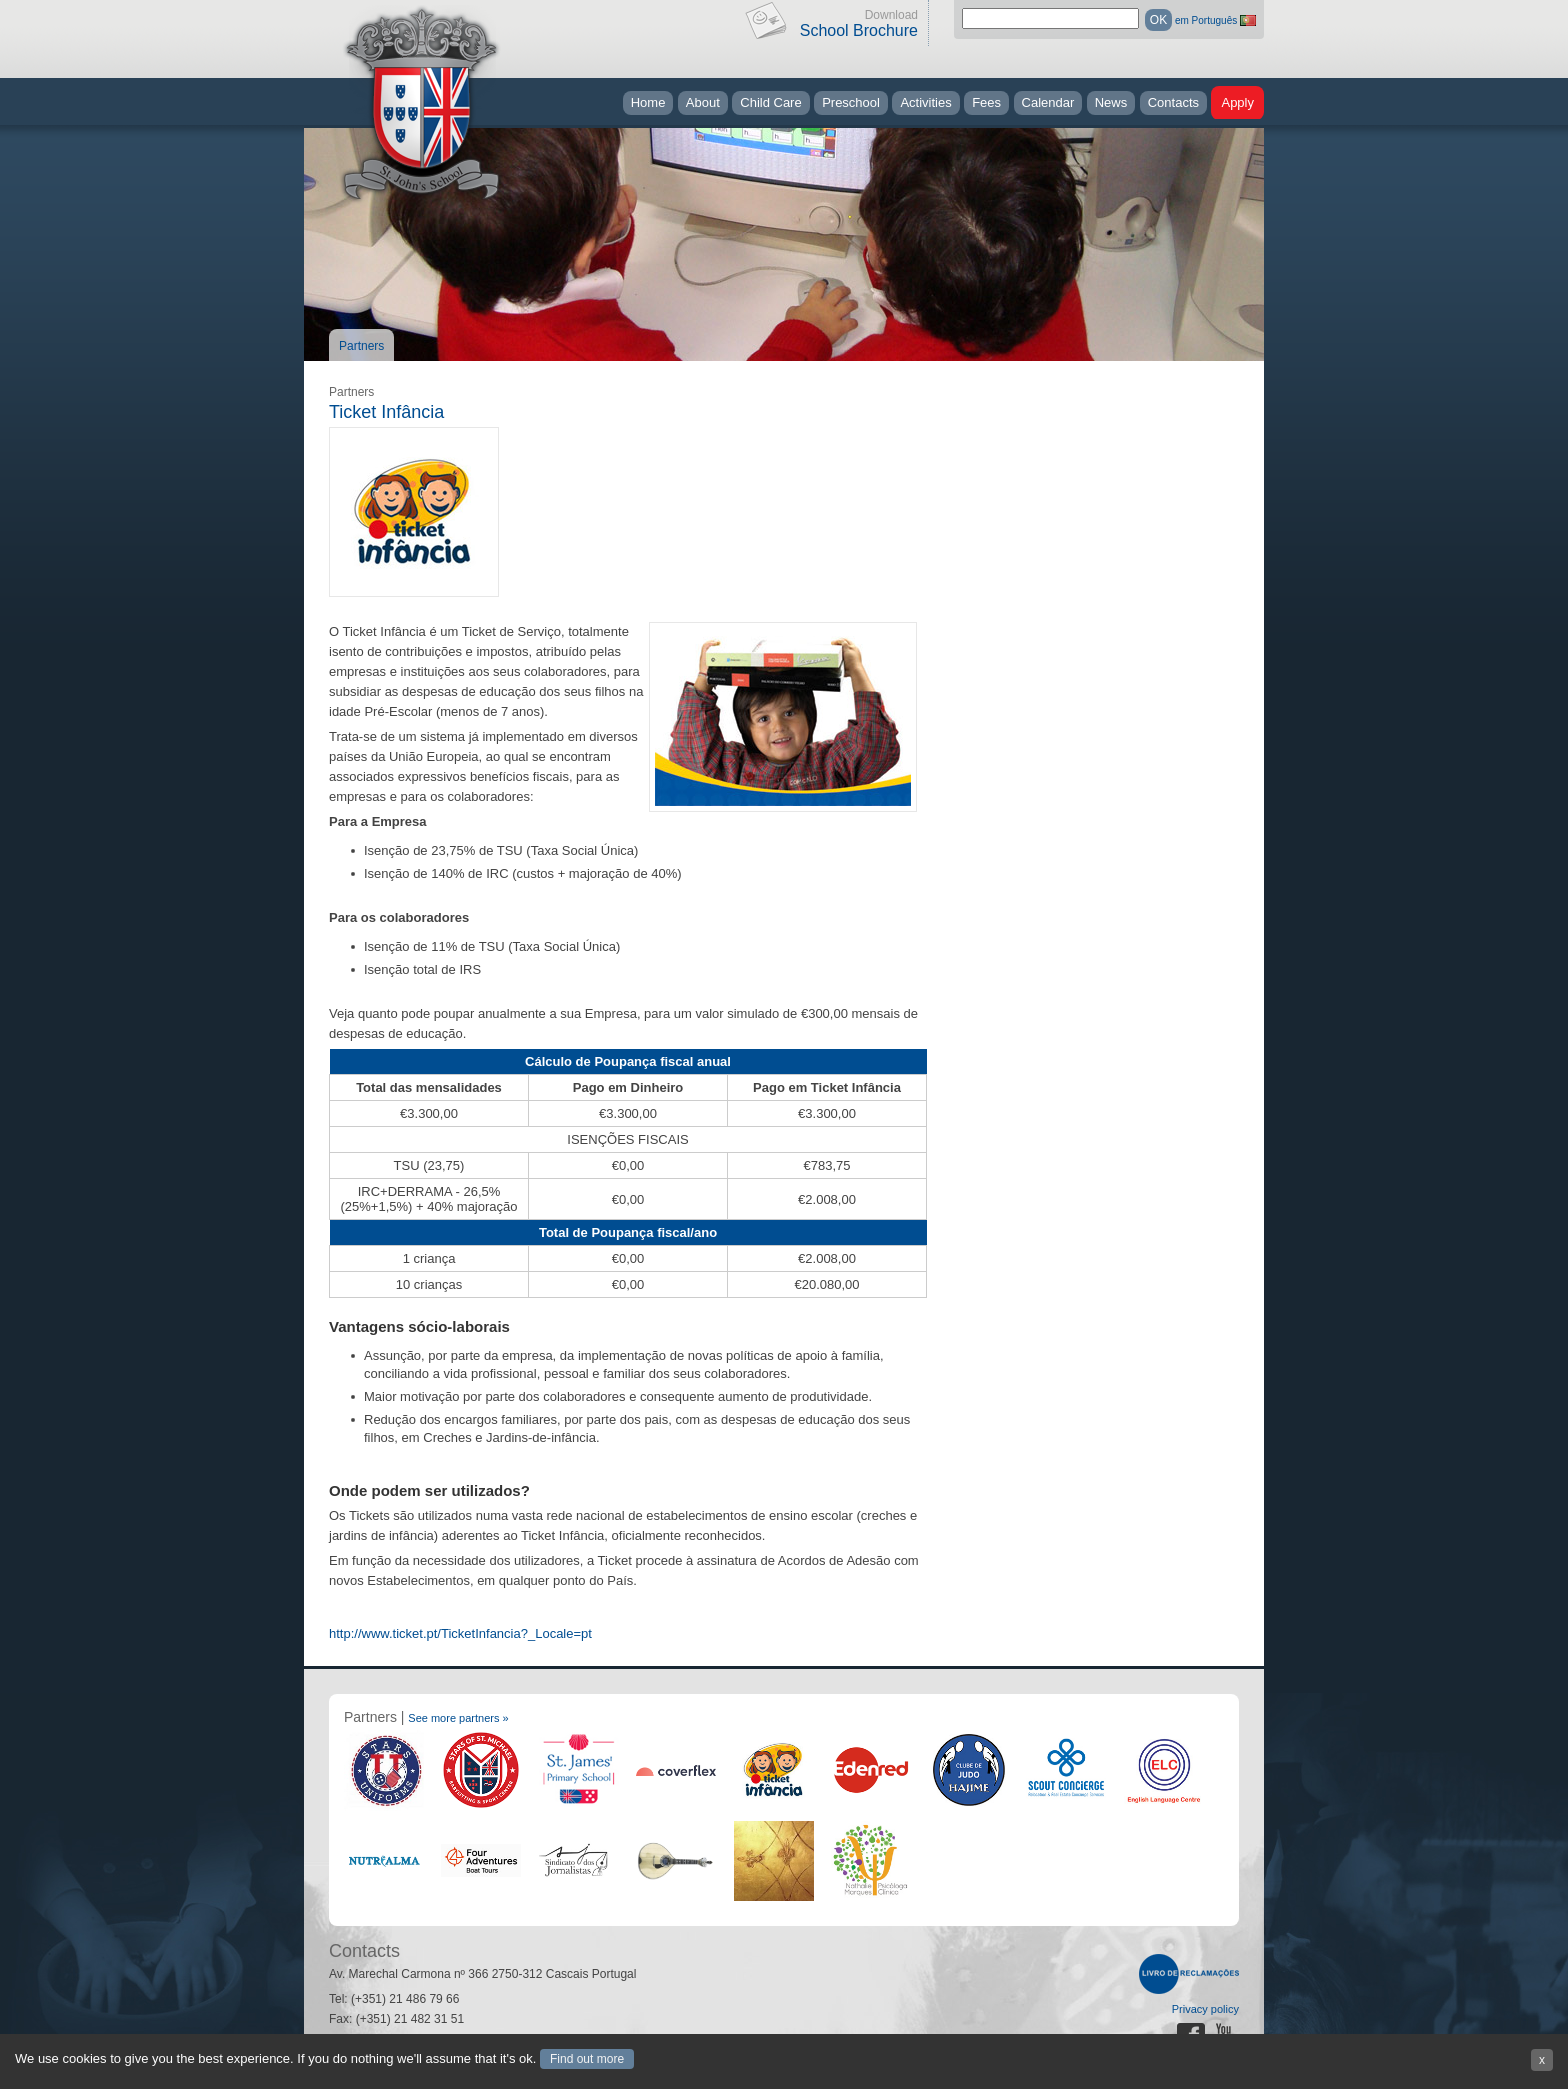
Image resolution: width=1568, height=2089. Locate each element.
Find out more (587, 2059)
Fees (986, 102)
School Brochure (859, 30)
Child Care (770, 102)
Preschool (851, 102)
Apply (1237, 102)
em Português (1206, 20)
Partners (361, 346)
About (703, 102)
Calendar (1048, 102)
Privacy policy (1205, 2009)
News (1111, 102)
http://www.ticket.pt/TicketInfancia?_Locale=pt (460, 1633)
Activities (925, 102)
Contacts (1173, 102)
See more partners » (458, 1718)
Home (648, 102)
